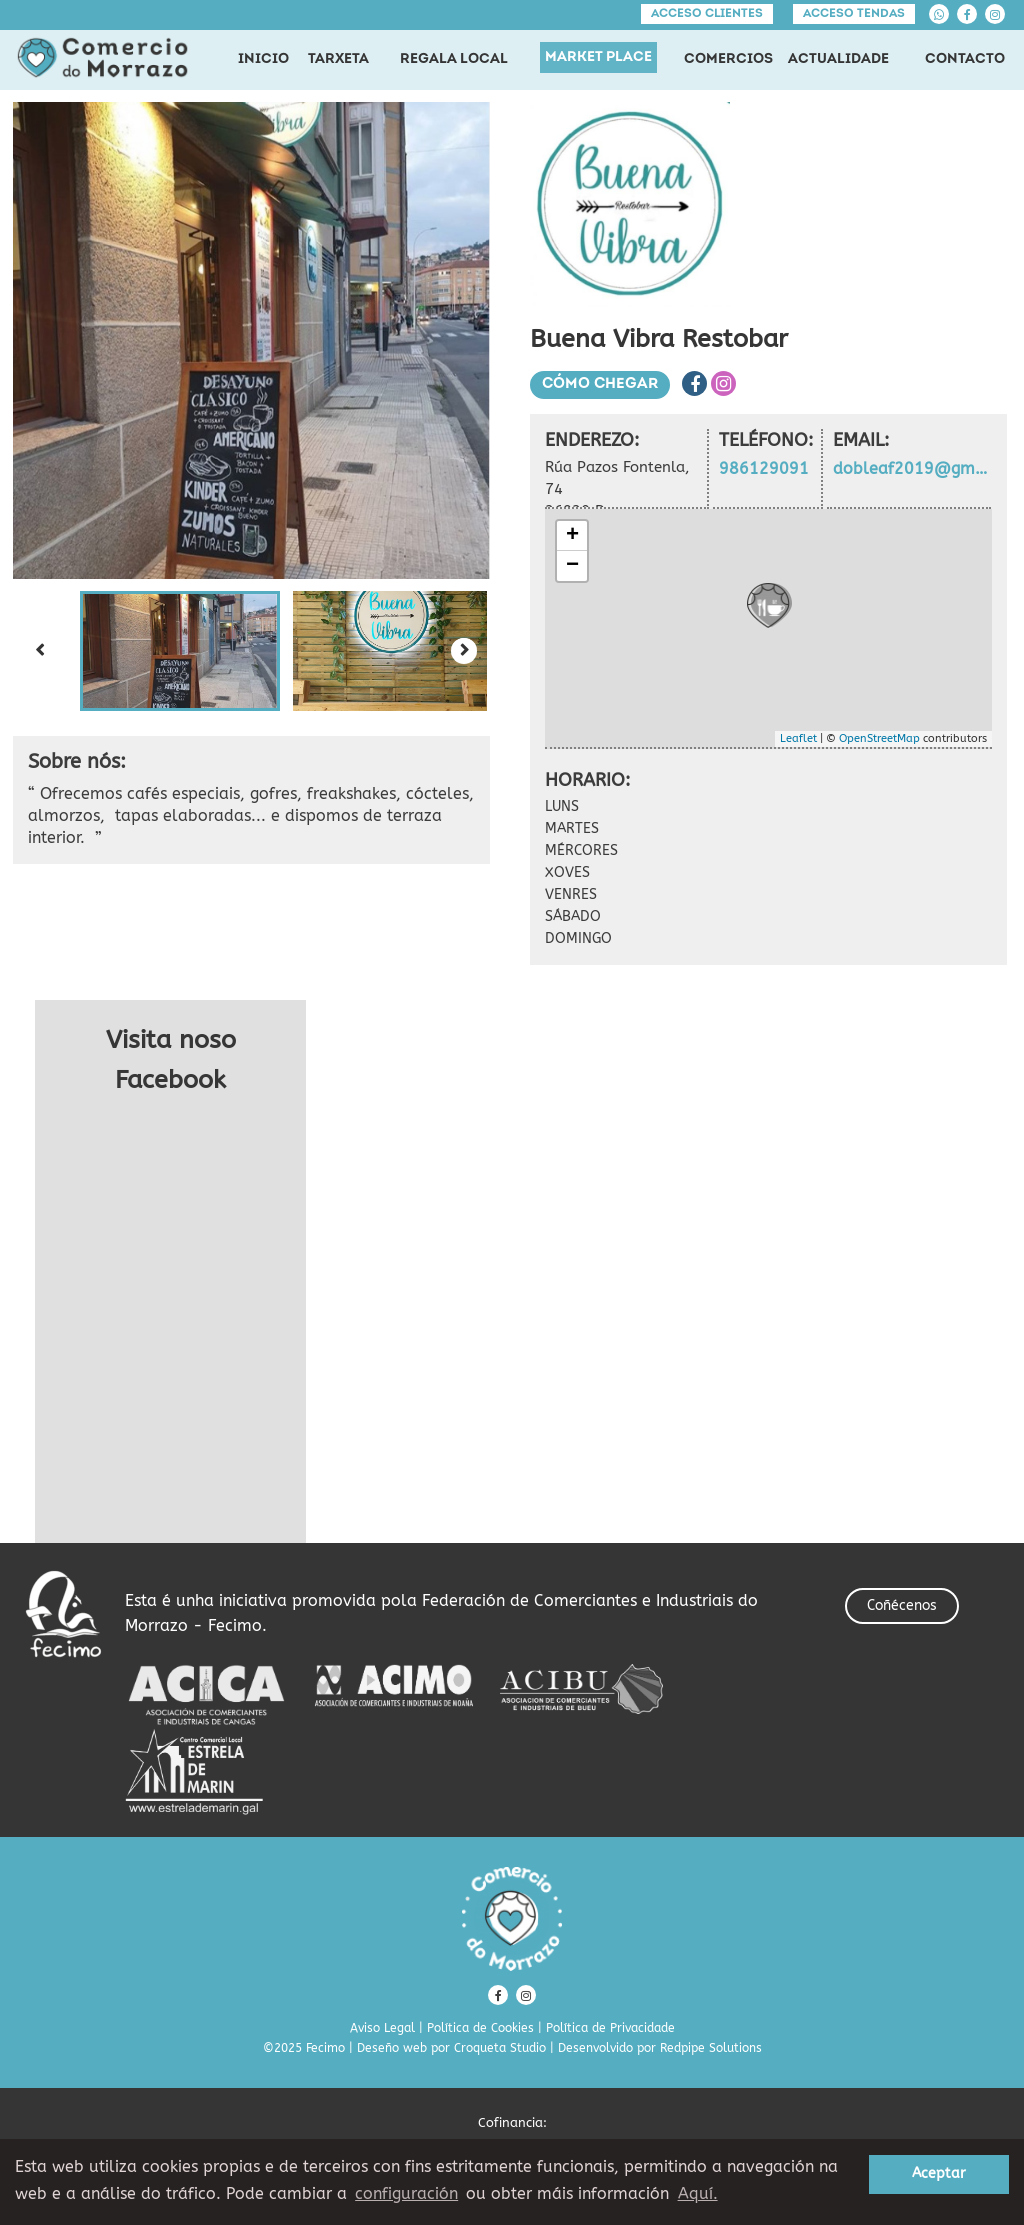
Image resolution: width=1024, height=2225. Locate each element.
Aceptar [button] (939, 2173)
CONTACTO (965, 59)
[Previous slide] (39, 651)
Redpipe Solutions (711, 2048)
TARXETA (338, 59)
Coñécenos (902, 1605)
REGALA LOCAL (454, 59)
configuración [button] (406, 2193)
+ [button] (572, 536)
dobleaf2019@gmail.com (912, 468)
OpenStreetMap (879, 738)
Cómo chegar (600, 384)
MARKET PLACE (598, 57)
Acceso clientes (707, 14)
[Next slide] (464, 651)
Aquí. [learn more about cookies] (698, 2193)
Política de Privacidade (610, 2028)
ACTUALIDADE (838, 59)
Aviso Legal (382, 2028)
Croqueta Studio (500, 2048)
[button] (180, 651)
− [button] (572, 566)
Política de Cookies (480, 2028)
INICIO (263, 59)
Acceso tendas (854, 14)
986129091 (764, 468)
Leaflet (798, 738)
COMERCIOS (728, 59)
